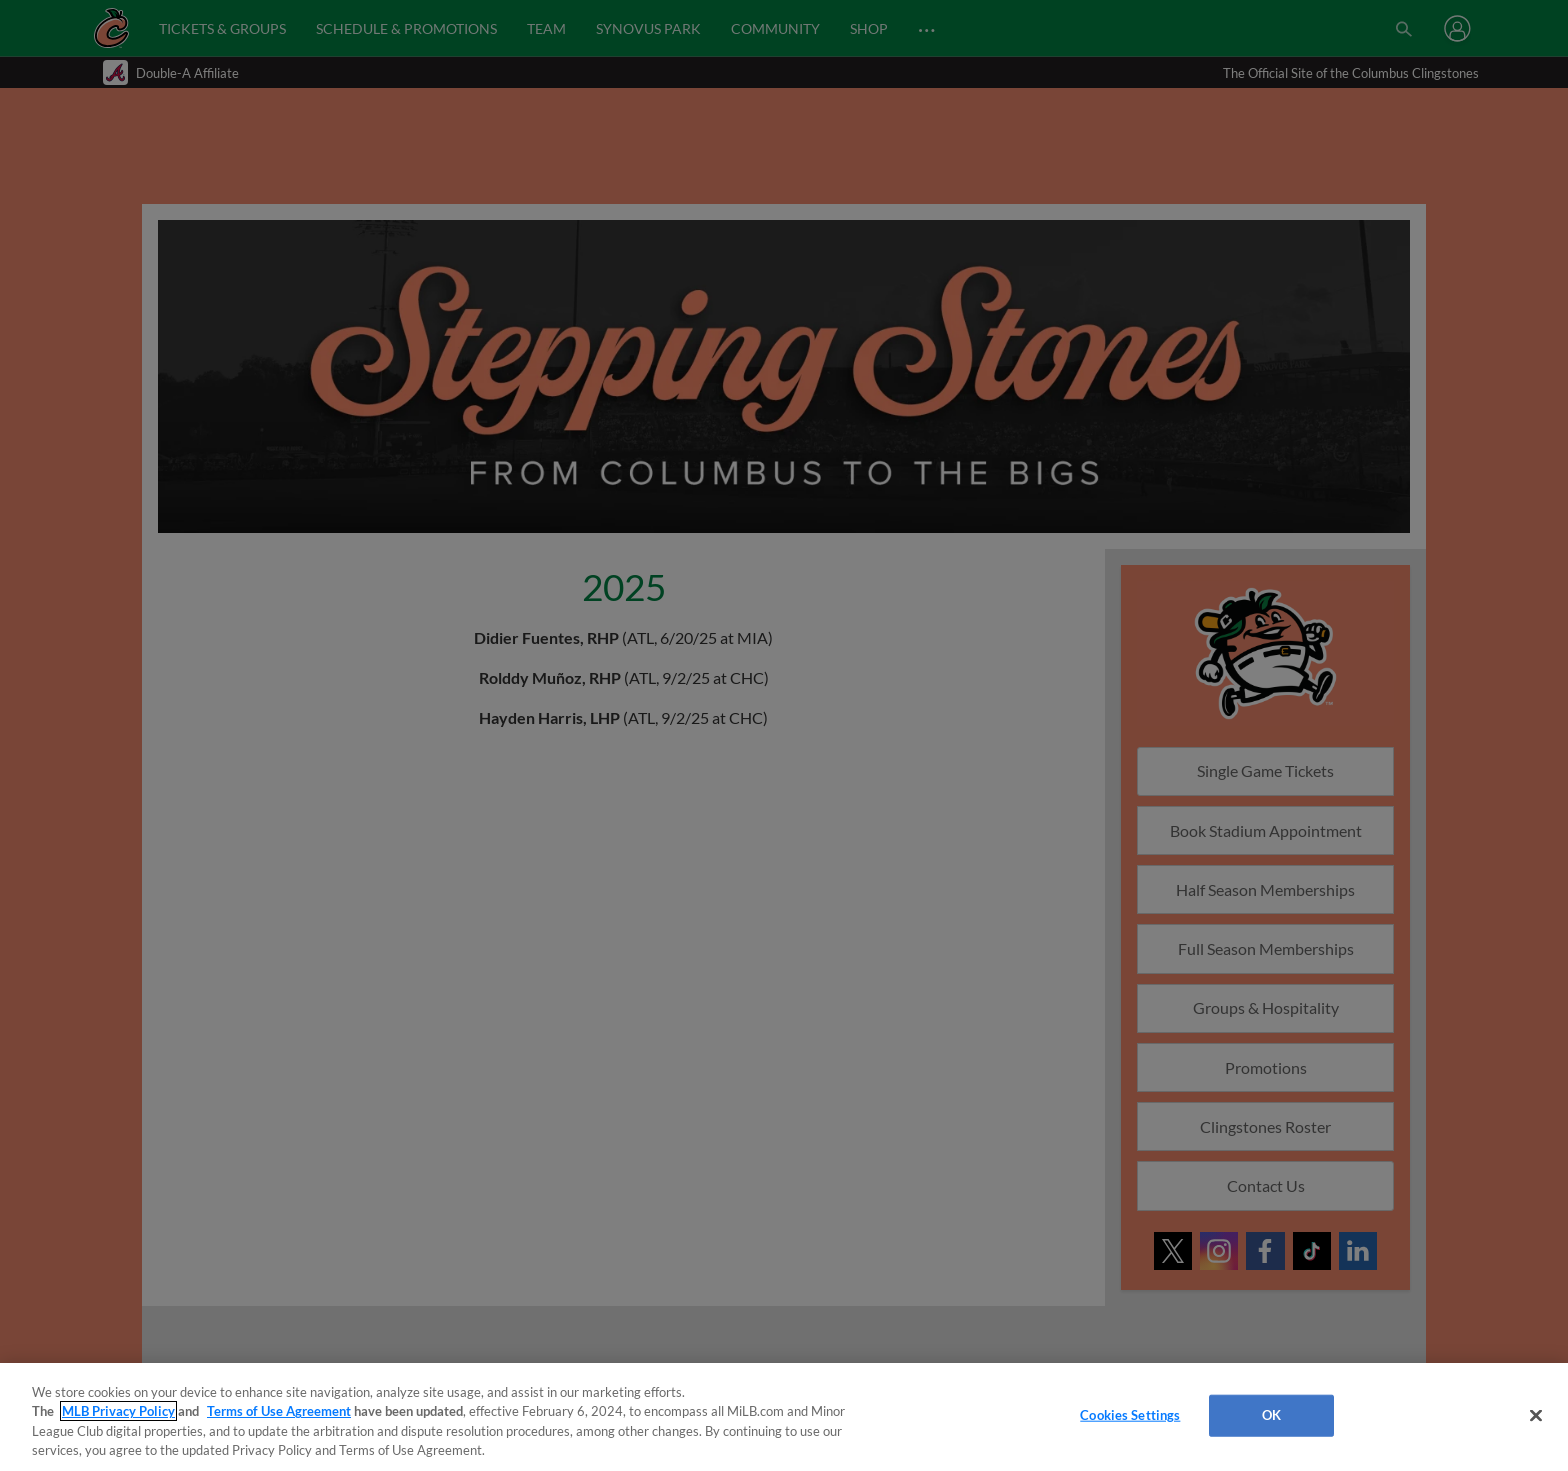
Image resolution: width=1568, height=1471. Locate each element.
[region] (784, 1417)
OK (1271, 1415)
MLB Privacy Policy (118, 1411)
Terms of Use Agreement (279, 1411)
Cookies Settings (1130, 1415)
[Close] (1536, 1415)
